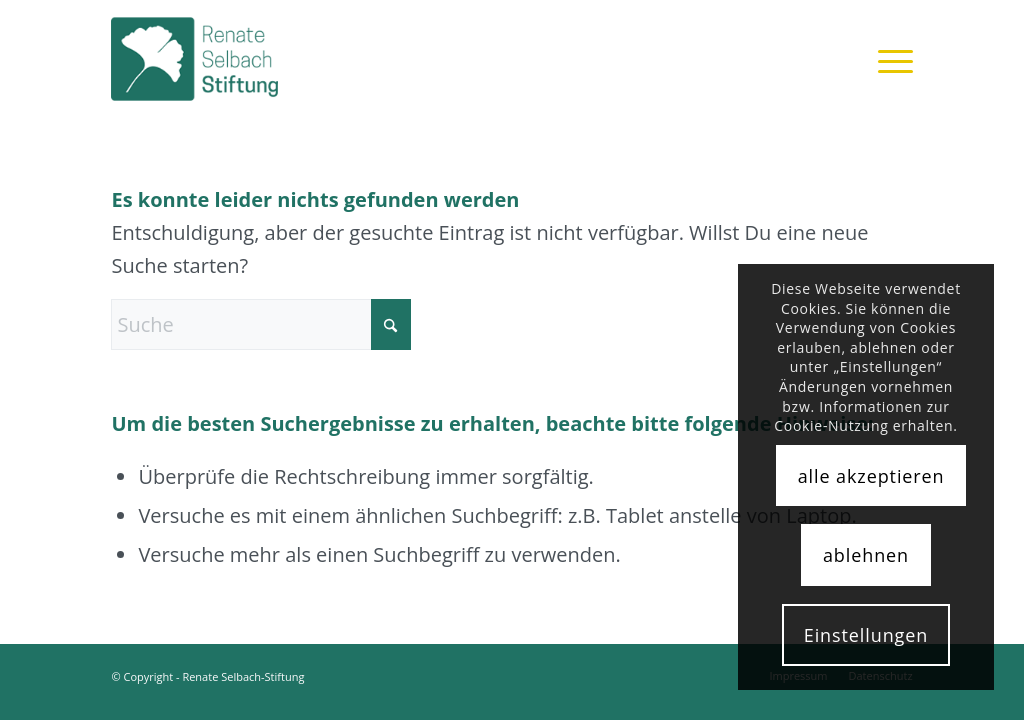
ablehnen (866, 555)
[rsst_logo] (219, 59)
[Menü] (889, 59)
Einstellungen (866, 635)
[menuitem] (889, 59)
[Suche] (261, 324)
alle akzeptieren (871, 476)
